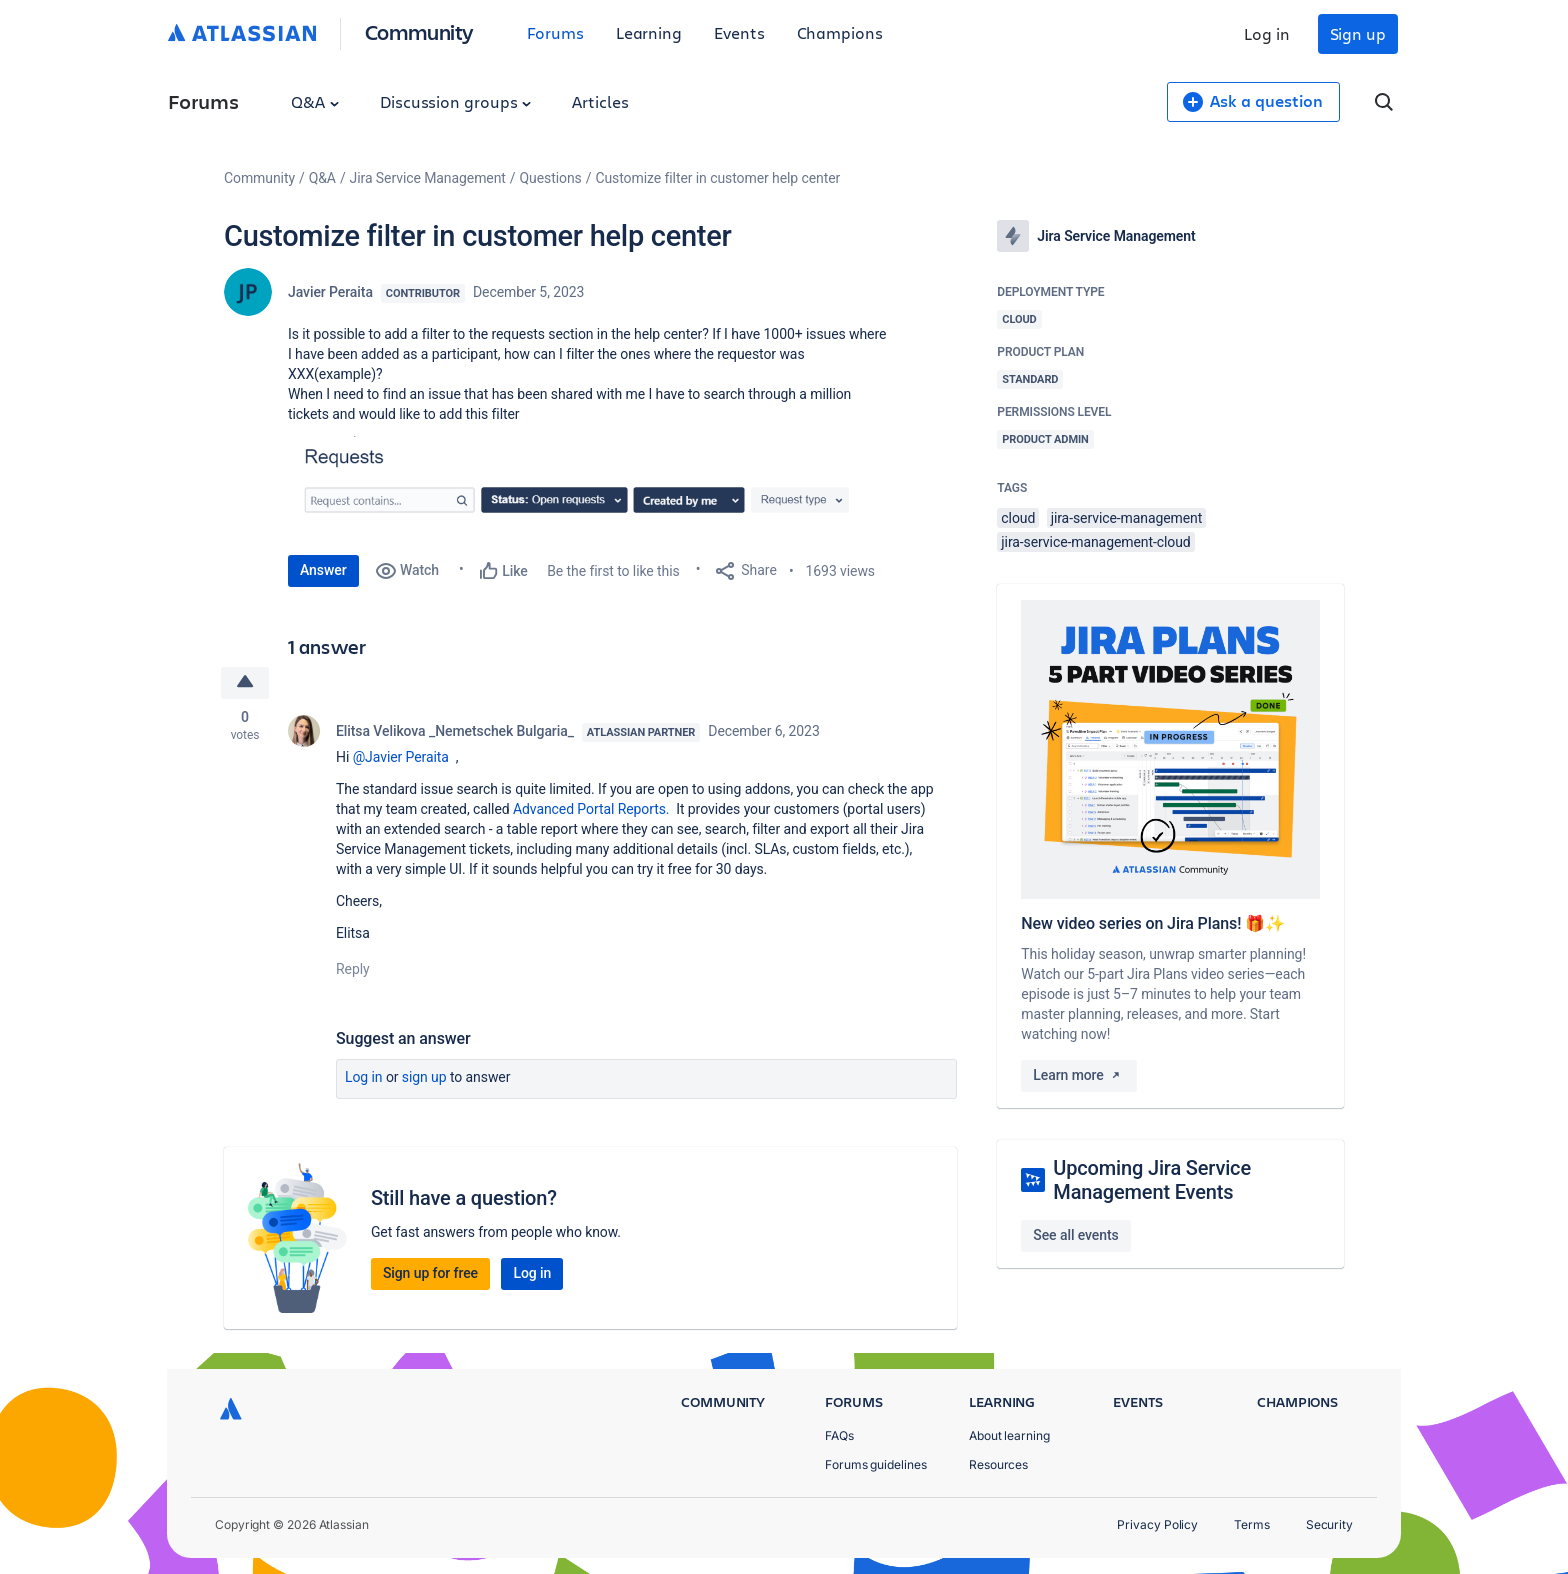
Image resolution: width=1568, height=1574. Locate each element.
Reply (353, 969)
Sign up (1358, 33)
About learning (1009, 1435)
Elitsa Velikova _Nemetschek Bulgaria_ (455, 731)
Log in (1267, 33)
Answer (323, 570)
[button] (588, 485)
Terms (1252, 1524)
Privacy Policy (1157, 1524)
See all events (1075, 1235)
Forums (555, 32)
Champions (840, 32)
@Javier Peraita (401, 757)
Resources (998, 1464)
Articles (600, 101)
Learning (649, 32)
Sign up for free (430, 1273)
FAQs (839, 1435)
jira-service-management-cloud (1095, 542)
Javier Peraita (330, 292)
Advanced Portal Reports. (593, 809)
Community (419, 31)
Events (739, 32)
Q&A (315, 101)
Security (1329, 1524)
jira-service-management (1127, 518)
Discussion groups (456, 101)
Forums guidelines (876, 1464)
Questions (551, 178)
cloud (1018, 518)
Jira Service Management (428, 178)
